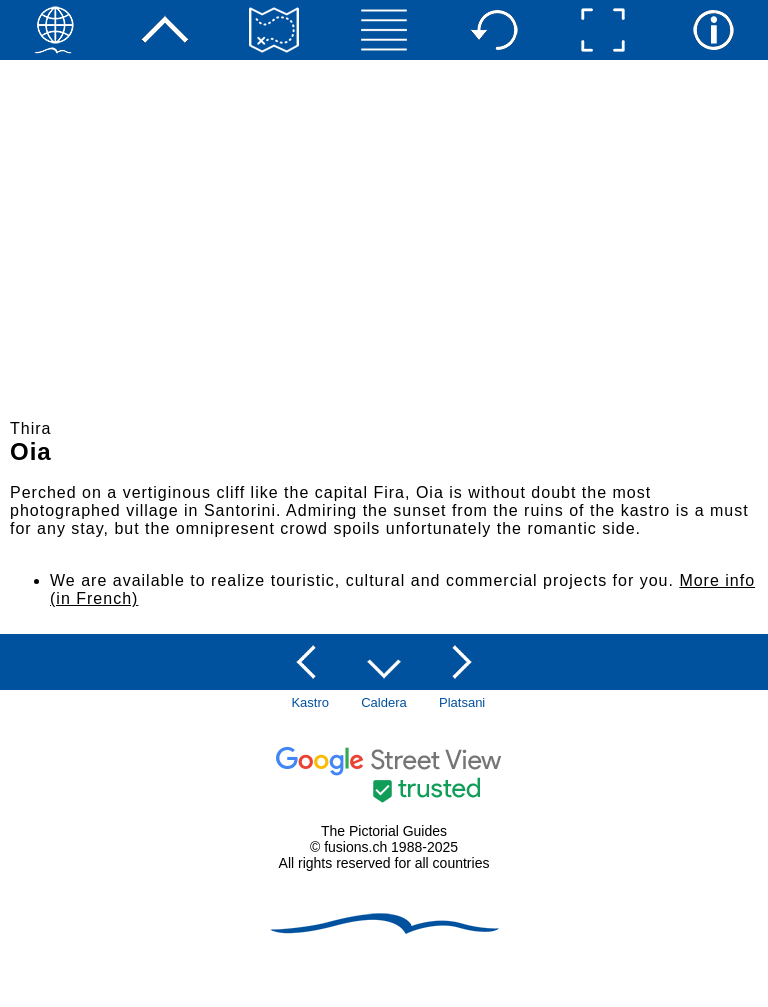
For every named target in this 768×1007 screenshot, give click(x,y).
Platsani (462, 702)
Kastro (310, 702)
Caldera (384, 702)
